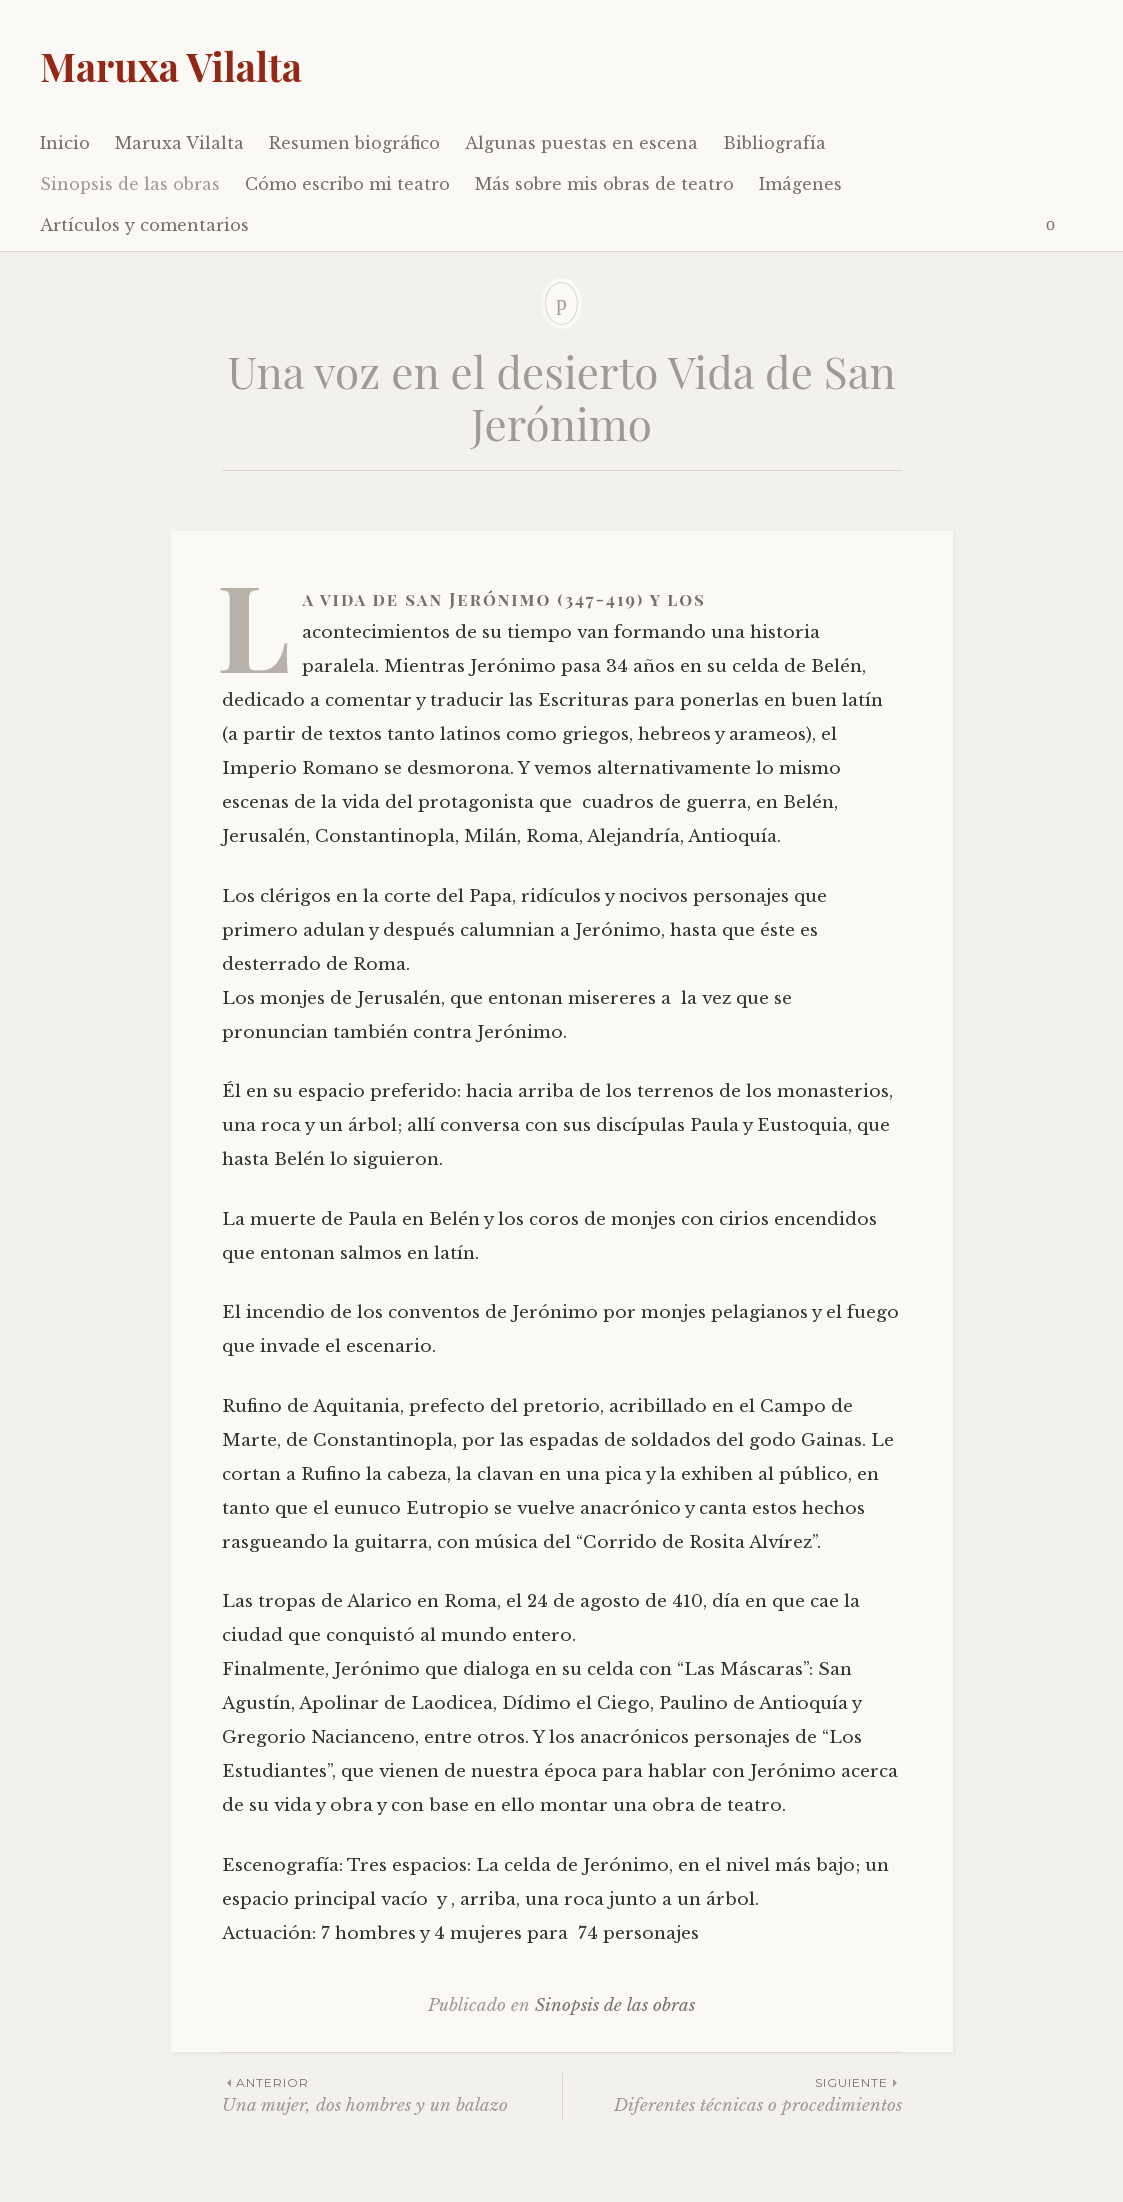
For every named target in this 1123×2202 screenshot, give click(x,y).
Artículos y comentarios (144, 225)
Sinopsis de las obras (130, 184)
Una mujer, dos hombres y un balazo (392, 2094)
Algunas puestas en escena (581, 143)
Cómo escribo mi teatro (347, 184)
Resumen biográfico (354, 143)
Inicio (65, 143)
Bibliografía (774, 143)
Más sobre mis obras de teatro (604, 184)
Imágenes (800, 184)
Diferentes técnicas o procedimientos (732, 2094)
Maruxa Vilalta (171, 66)
